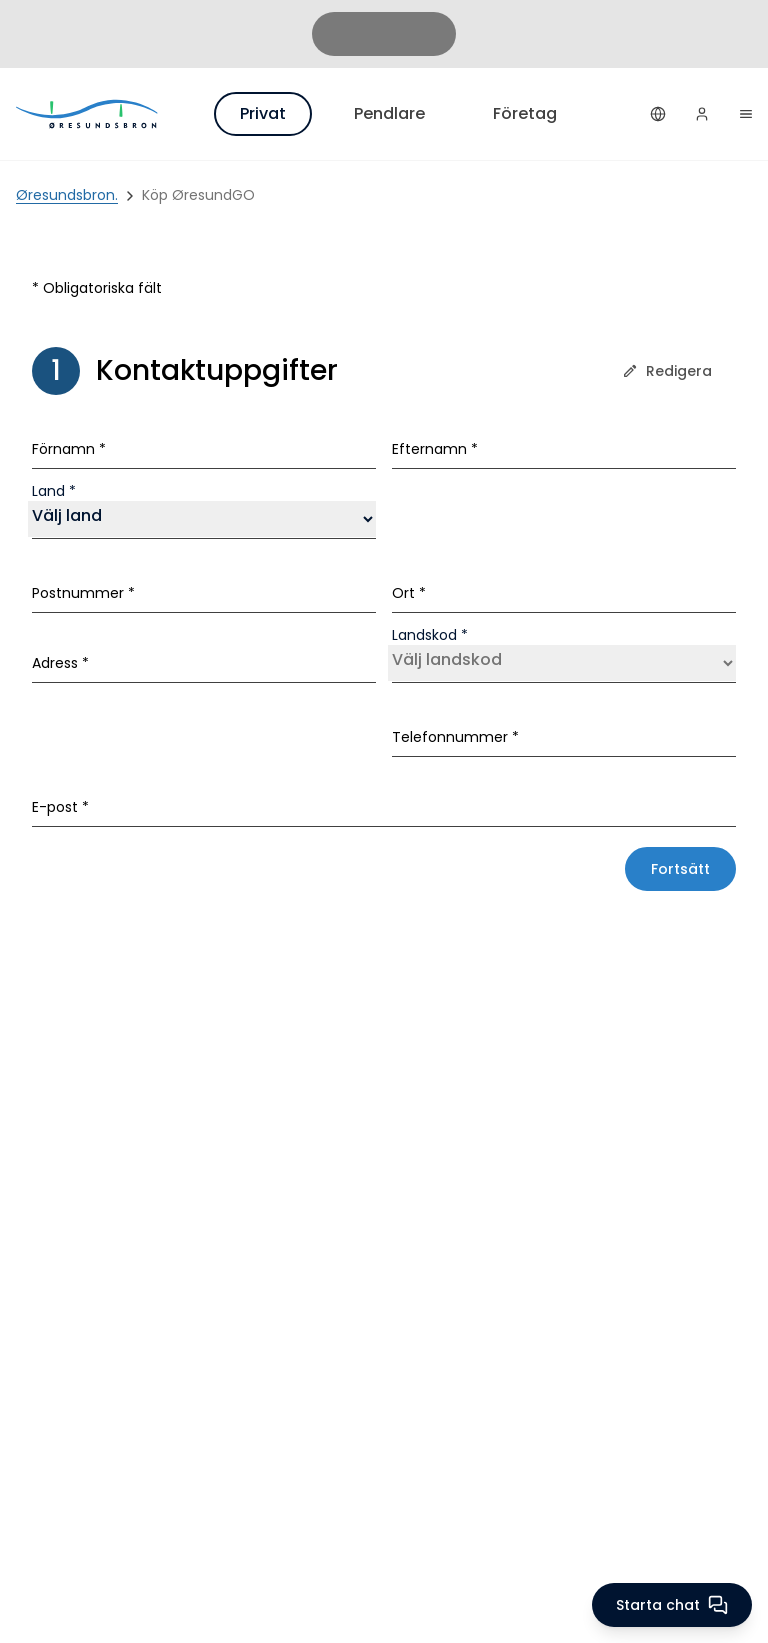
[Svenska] (658, 114)
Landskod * (430, 635)
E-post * (60, 807)
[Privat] (88, 113)
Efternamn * (435, 449)
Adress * (60, 663)
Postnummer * (83, 593)
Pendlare (389, 113)
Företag (525, 113)
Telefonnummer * (455, 737)
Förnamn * (69, 449)
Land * (54, 491)
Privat (263, 113)
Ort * (409, 593)
